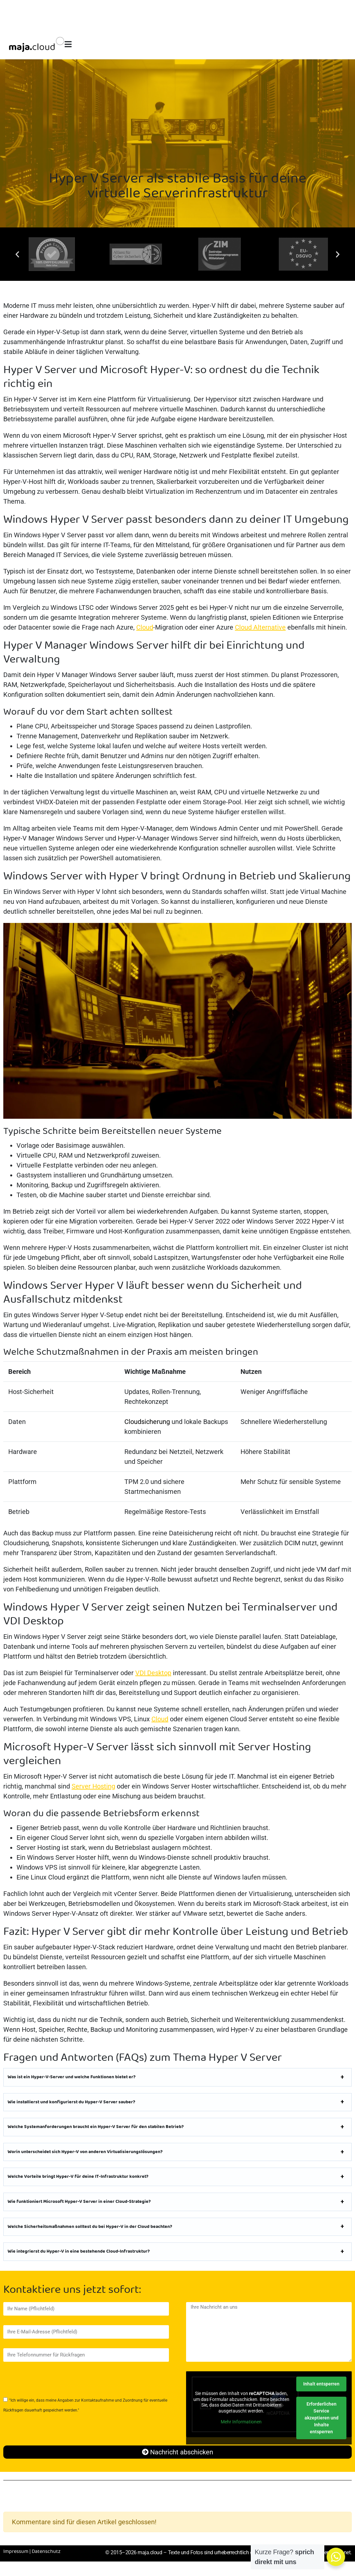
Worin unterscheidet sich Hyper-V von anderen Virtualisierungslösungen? (85, 2152)
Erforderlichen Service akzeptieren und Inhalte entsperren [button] (322, 2417)
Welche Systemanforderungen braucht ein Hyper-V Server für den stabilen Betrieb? (96, 2127)
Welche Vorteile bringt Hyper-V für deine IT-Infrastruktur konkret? (78, 2177)
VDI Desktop (153, 1673)
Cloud (144, 627)
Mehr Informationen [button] (241, 2421)
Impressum (15, 2552)
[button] (17, 254)
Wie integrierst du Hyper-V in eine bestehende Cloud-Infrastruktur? (79, 2251)
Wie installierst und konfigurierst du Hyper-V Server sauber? (71, 2102)
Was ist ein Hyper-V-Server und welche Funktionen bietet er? (72, 2077)
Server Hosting (93, 1786)
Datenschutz (46, 2552)
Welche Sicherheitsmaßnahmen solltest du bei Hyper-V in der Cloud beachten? (90, 2227)
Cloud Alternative (260, 627)
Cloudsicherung (147, 1422)
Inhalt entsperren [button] (321, 2383)
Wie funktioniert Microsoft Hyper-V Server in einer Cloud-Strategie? (79, 2202)
